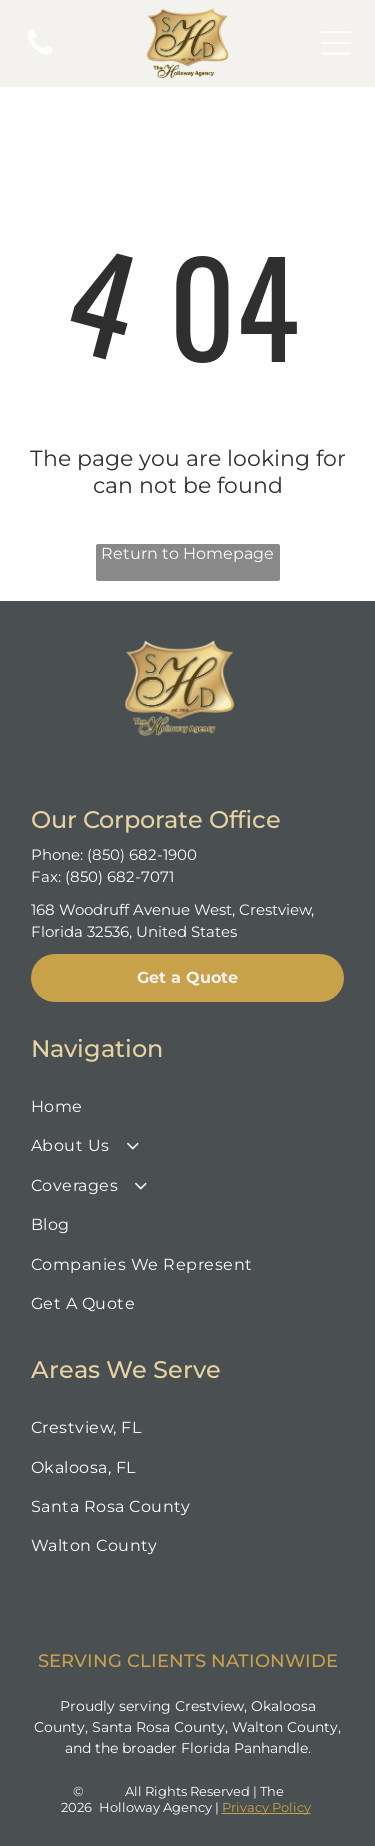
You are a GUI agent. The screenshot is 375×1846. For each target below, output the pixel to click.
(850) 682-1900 (142, 854)
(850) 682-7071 (119, 876)
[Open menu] (336, 43)
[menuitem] (187, 1106)
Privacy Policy (266, 1807)
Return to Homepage (187, 553)
